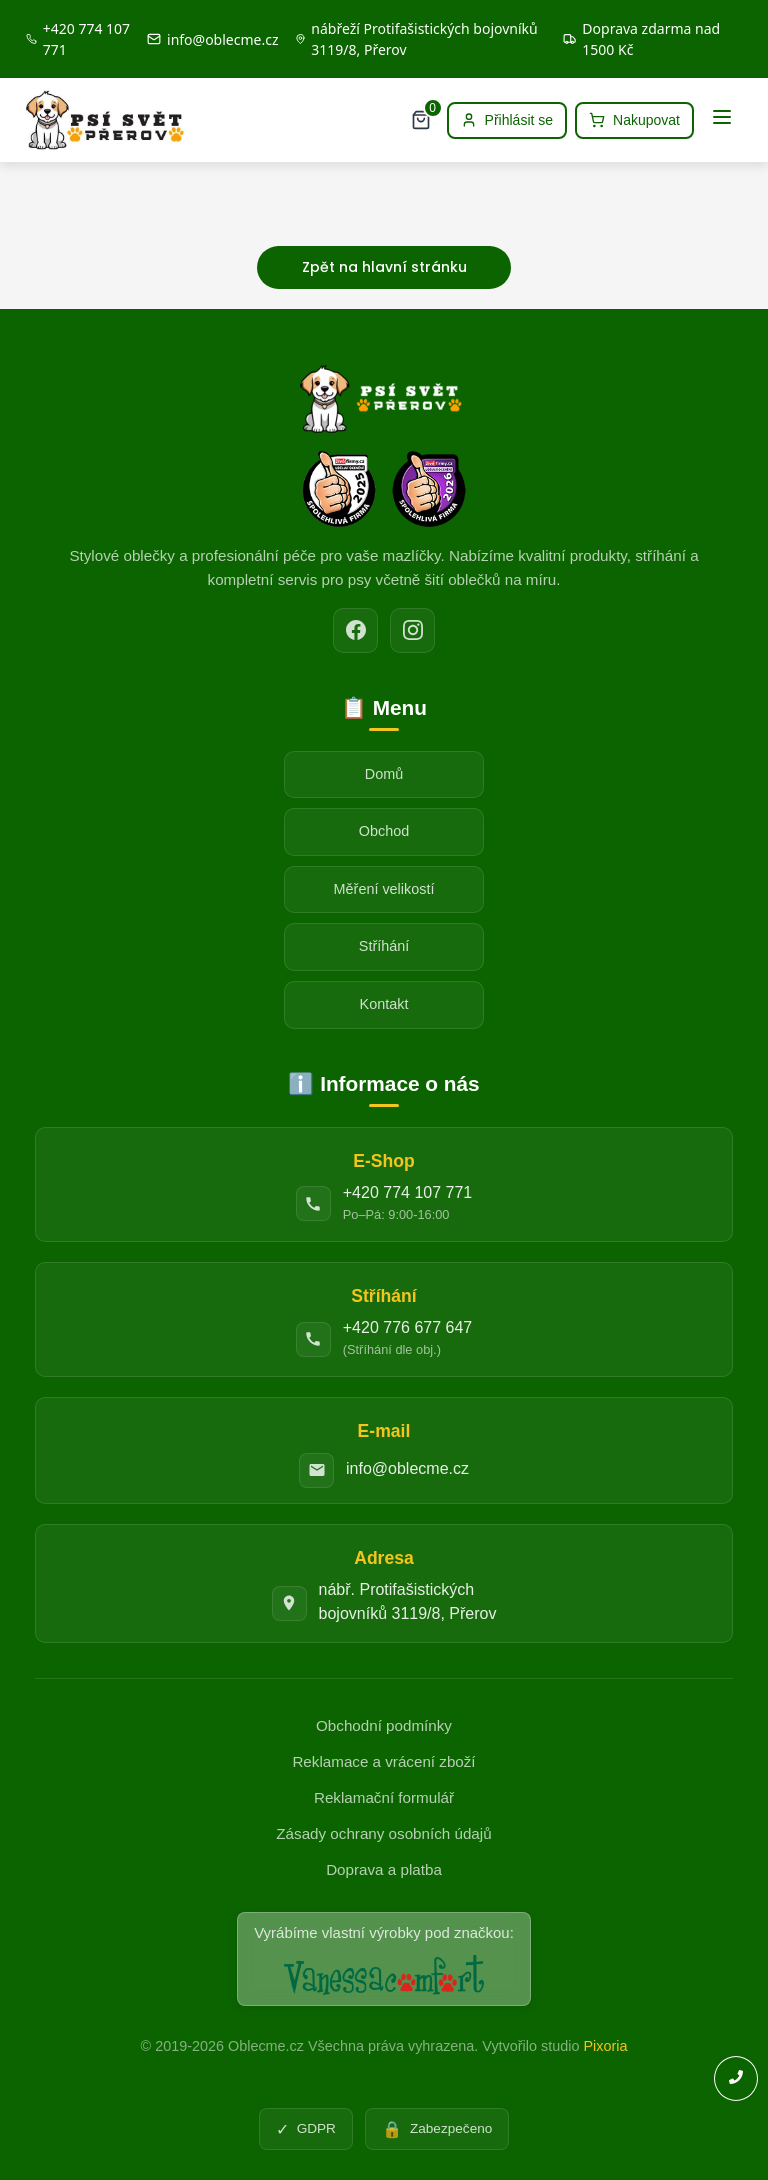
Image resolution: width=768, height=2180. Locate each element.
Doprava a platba (384, 1869)
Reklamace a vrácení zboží (383, 1761)
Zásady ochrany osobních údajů (383, 1833)
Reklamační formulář (384, 1797)
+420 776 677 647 (407, 1327)
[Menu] (722, 120)
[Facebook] (355, 630)
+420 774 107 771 (407, 1192)
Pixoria (605, 2046)
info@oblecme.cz (407, 1468)
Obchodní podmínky (384, 1725)
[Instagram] (412, 630)
